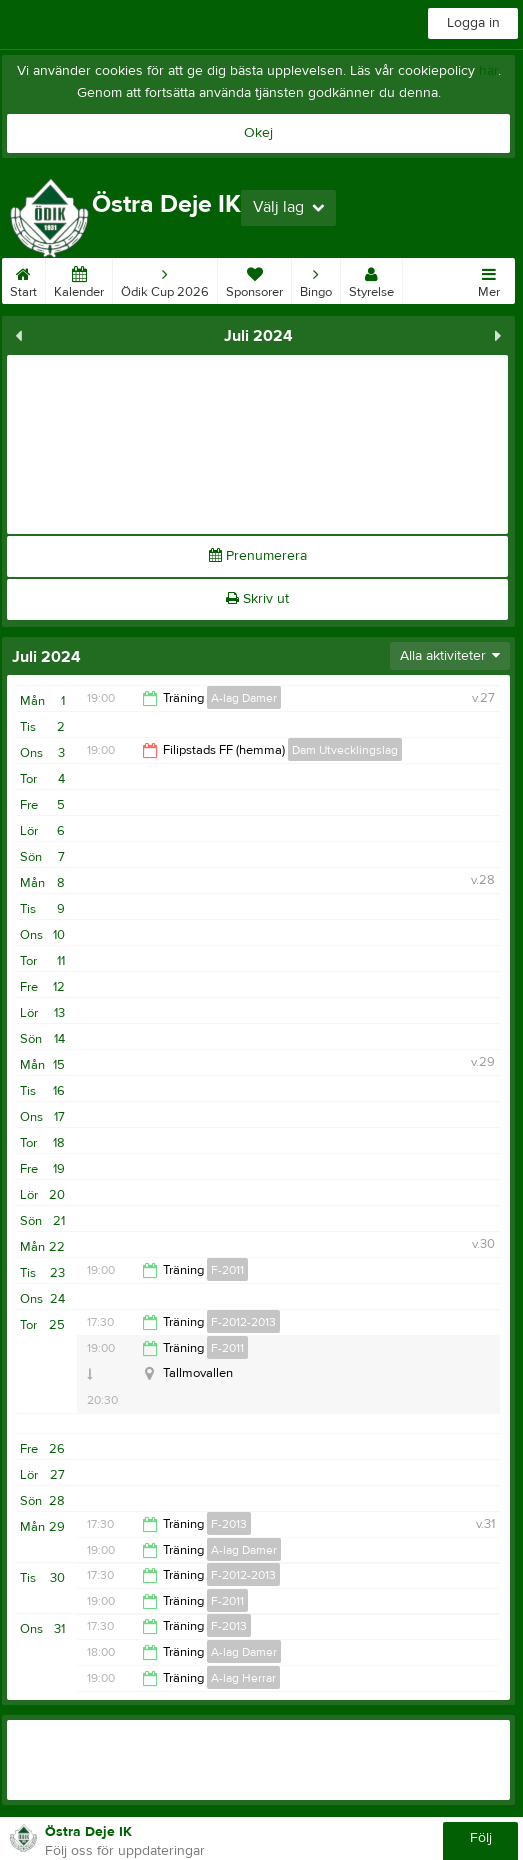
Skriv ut (257, 599)
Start (23, 279)
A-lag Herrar (243, 1678)
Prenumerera (258, 556)
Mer (489, 279)
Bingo (316, 279)
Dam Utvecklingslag (345, 750)
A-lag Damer (244, 698)
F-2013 (229, 1524)
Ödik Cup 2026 (165, 279)
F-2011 (227, 1270)
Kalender (79, 279)
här (488, 71)
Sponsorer (254, 279)
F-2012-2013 (243, 1322)
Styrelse (371, 279)
